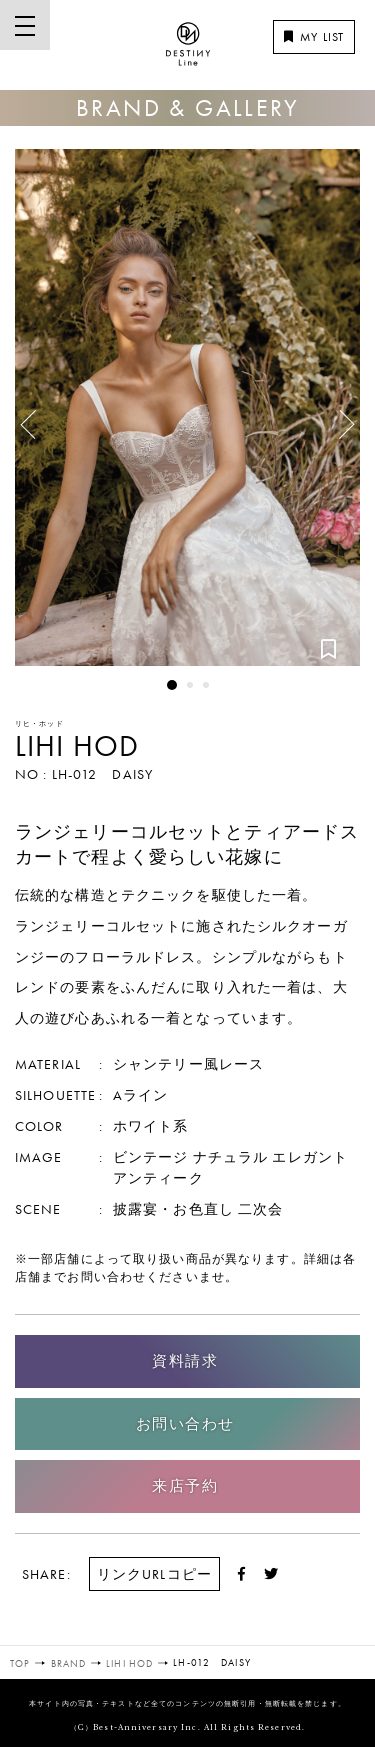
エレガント (310, 1157)
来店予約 (185, 1486)
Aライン (140, 1095)
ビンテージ (151, 1157)
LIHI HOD (77, 746)
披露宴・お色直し (173, 1209)
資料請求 (185, 1361)
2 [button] (190, 685)
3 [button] (206, 685)
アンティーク (158, 1178)
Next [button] (335, 432)
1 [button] (172, 685)
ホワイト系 (151, 1126)
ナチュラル (231, 1157)
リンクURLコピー (154, 1574)
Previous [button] (35, 417)
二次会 (260, 1209)
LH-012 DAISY (102, 774)
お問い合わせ (185, 1424)
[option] (187, 407)
